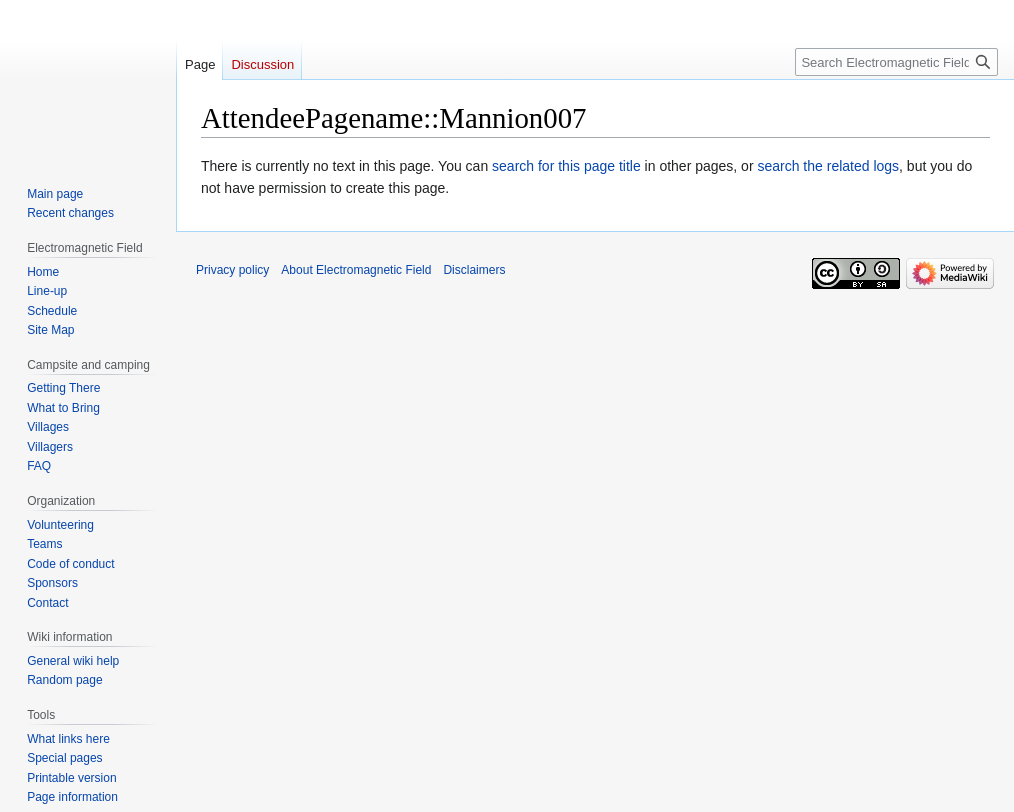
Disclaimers (474, 270)
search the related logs (828, 166)
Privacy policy (232, 270)
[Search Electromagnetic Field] (896, 62)
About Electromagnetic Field (356, 270)
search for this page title (566, 166)
